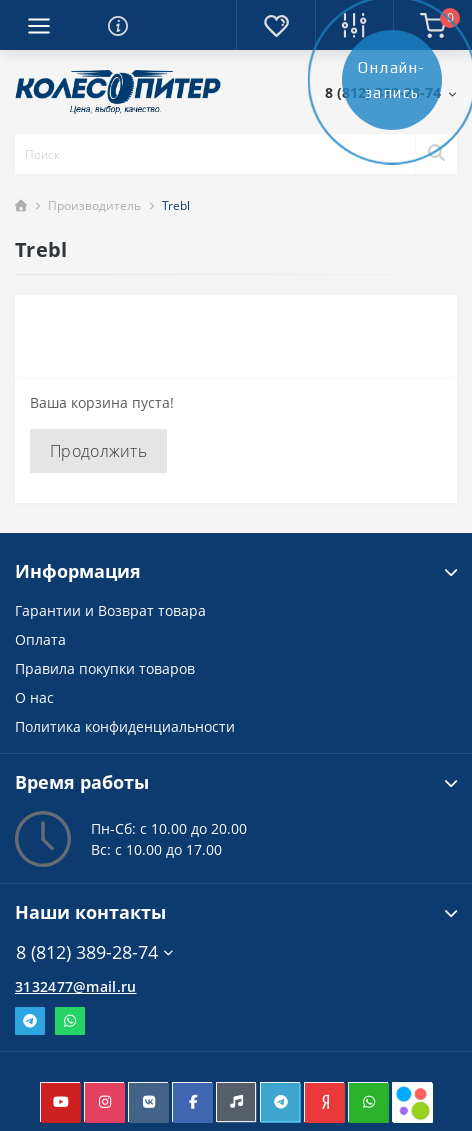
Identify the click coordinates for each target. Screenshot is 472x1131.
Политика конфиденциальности (125, 726)
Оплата (40, 639)
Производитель (94, 205)
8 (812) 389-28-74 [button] (94, 952)
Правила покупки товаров (105, 668)
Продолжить (98, 451)
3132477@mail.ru (76, 986)
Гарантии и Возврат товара (110, 610)
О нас (34, 697)
